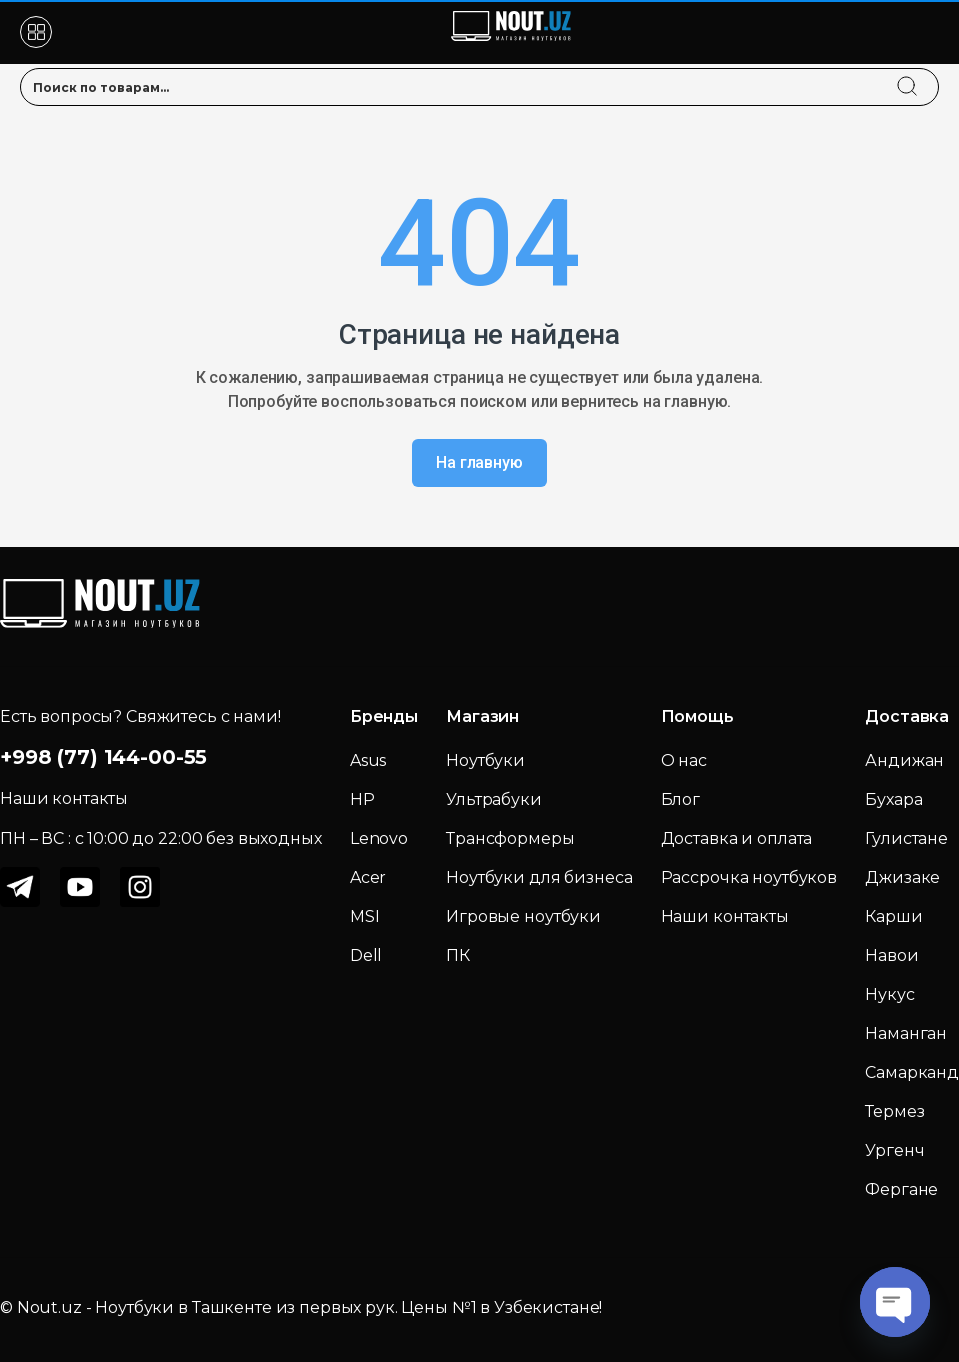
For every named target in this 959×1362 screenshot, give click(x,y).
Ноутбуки (485, 760)
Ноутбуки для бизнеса (539, 877)
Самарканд (912, 1072)
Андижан (904, 760)
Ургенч (894, 1150)
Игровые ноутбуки (523, 916)
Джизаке (902, 877)
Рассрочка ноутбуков (749, 877)
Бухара (893, 799)
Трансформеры (510, 838)
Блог (680, 799)
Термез (894, 1111)
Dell (366, 955)
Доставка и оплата (737, 838)
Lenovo (379, 838)
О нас (684, 760)
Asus (368, 760)
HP (362, 799)
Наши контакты (725, 916)
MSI (365, 916)
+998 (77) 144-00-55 (103, 757)
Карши (893, 916)
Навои (891, 955)
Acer (368, 877)
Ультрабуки (494, 799)
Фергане (901, 1189)
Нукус (889, 994)
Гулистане (906, 838)
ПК (458, 955)
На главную (479, 462)
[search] (926, 74)
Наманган (906, 1033)
